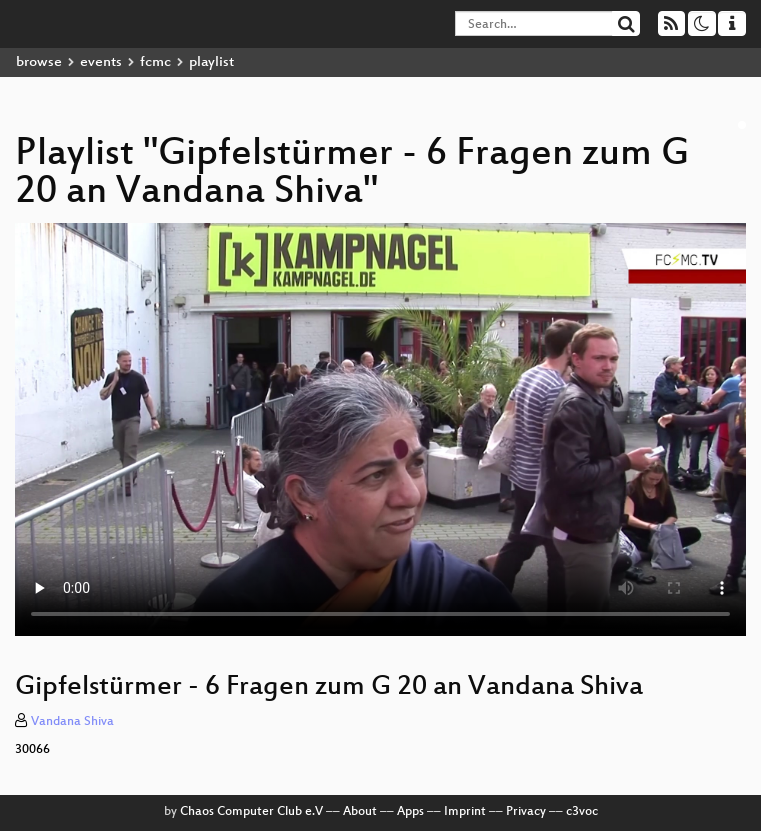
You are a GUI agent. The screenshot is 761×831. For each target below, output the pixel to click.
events (101, 62)
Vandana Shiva (72, 722)
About (360, 812)
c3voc (582, 812)
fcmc (155, 62)
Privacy (526, 812)
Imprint (465, 812)
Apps (410, 812)
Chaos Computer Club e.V (251, 812)
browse (39, 62)
